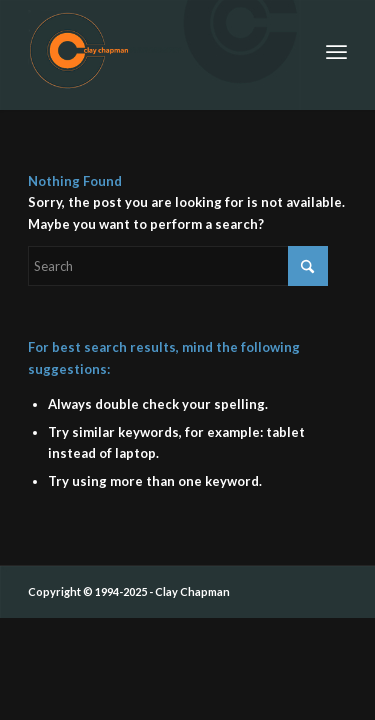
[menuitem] (336, 50)
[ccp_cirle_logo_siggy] (155, 50)
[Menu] (336, 50)
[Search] (178, 266)
